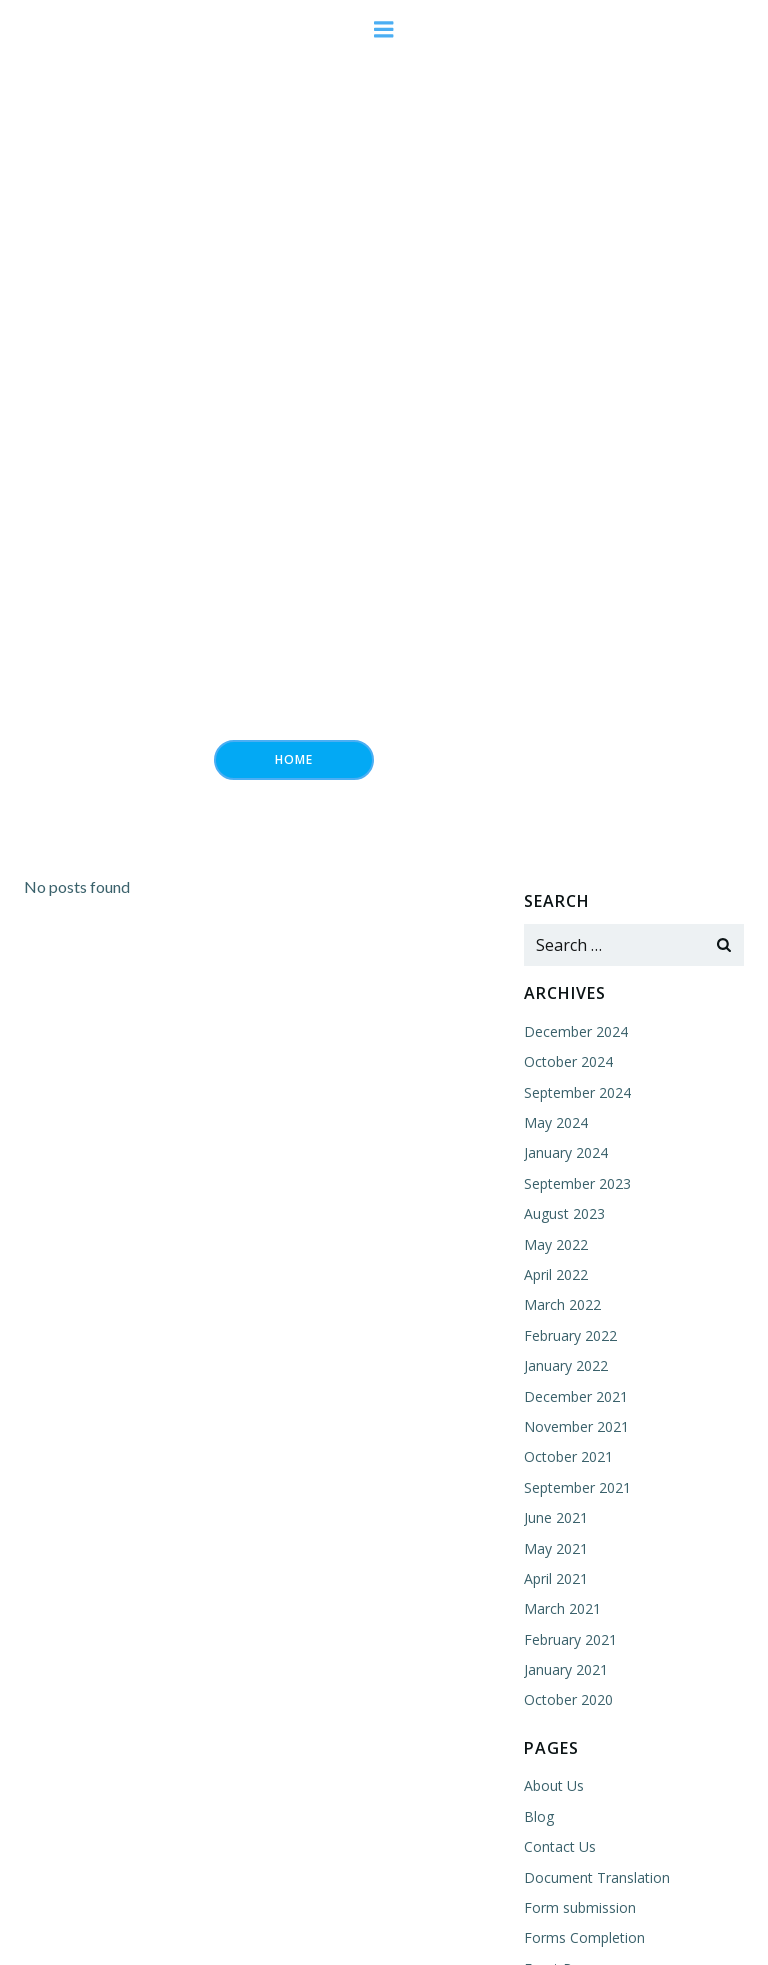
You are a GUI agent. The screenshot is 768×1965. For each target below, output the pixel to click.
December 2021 (576, 1396)
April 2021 (556, 1578)
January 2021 (566, 1669)
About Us (554, 1785)
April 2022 (556, 1274)
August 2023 (564, 1213)
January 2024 (566, 1152)
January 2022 (566, 1365)
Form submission (580, 1907)
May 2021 (556, 1548)
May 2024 (556, 1122)
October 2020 (568, 1699)
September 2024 (577, 1092)
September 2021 (577, 1487)
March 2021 (562, 1608)
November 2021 (576, 1426)
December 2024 (576, 1031)
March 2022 (562, 1304)
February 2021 (570, 1639)
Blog (539, 1816)
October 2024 (568, 1061)
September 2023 (577, 1183)
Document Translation (597, 1877)
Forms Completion (584, 1937)
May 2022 (556, 1244)
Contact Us (560, 1846)
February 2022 (570, 1335)
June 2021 (556, 1517)
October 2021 (568, 1456)
